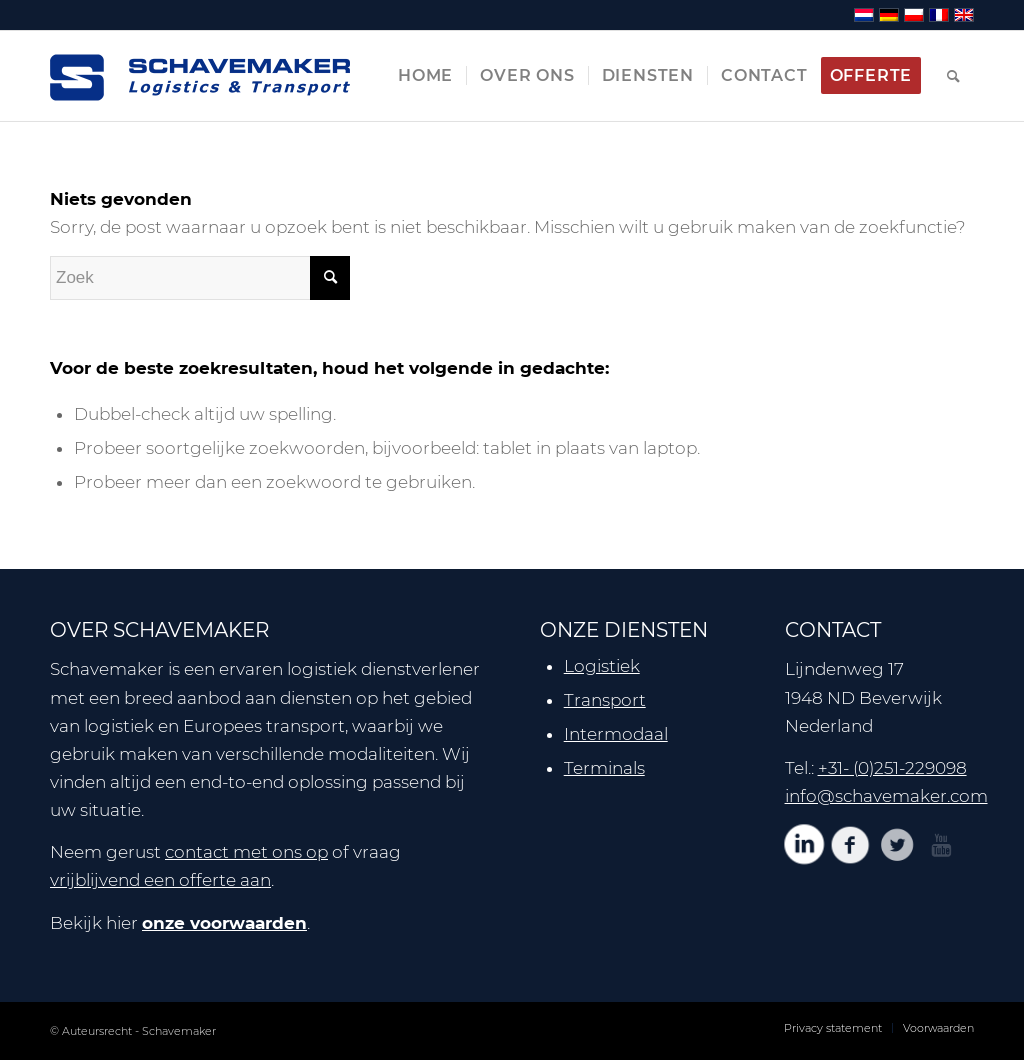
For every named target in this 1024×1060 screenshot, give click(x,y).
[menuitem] (425, 76)
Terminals (604, 768)
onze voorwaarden (224, 923)
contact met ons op (246, 852)
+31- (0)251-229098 (892, 768)
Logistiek (602, 666)
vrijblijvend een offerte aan (160, 880)
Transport (605, 700)
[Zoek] (954, 76)
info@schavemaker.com (886, 796)
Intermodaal (616, 734)
